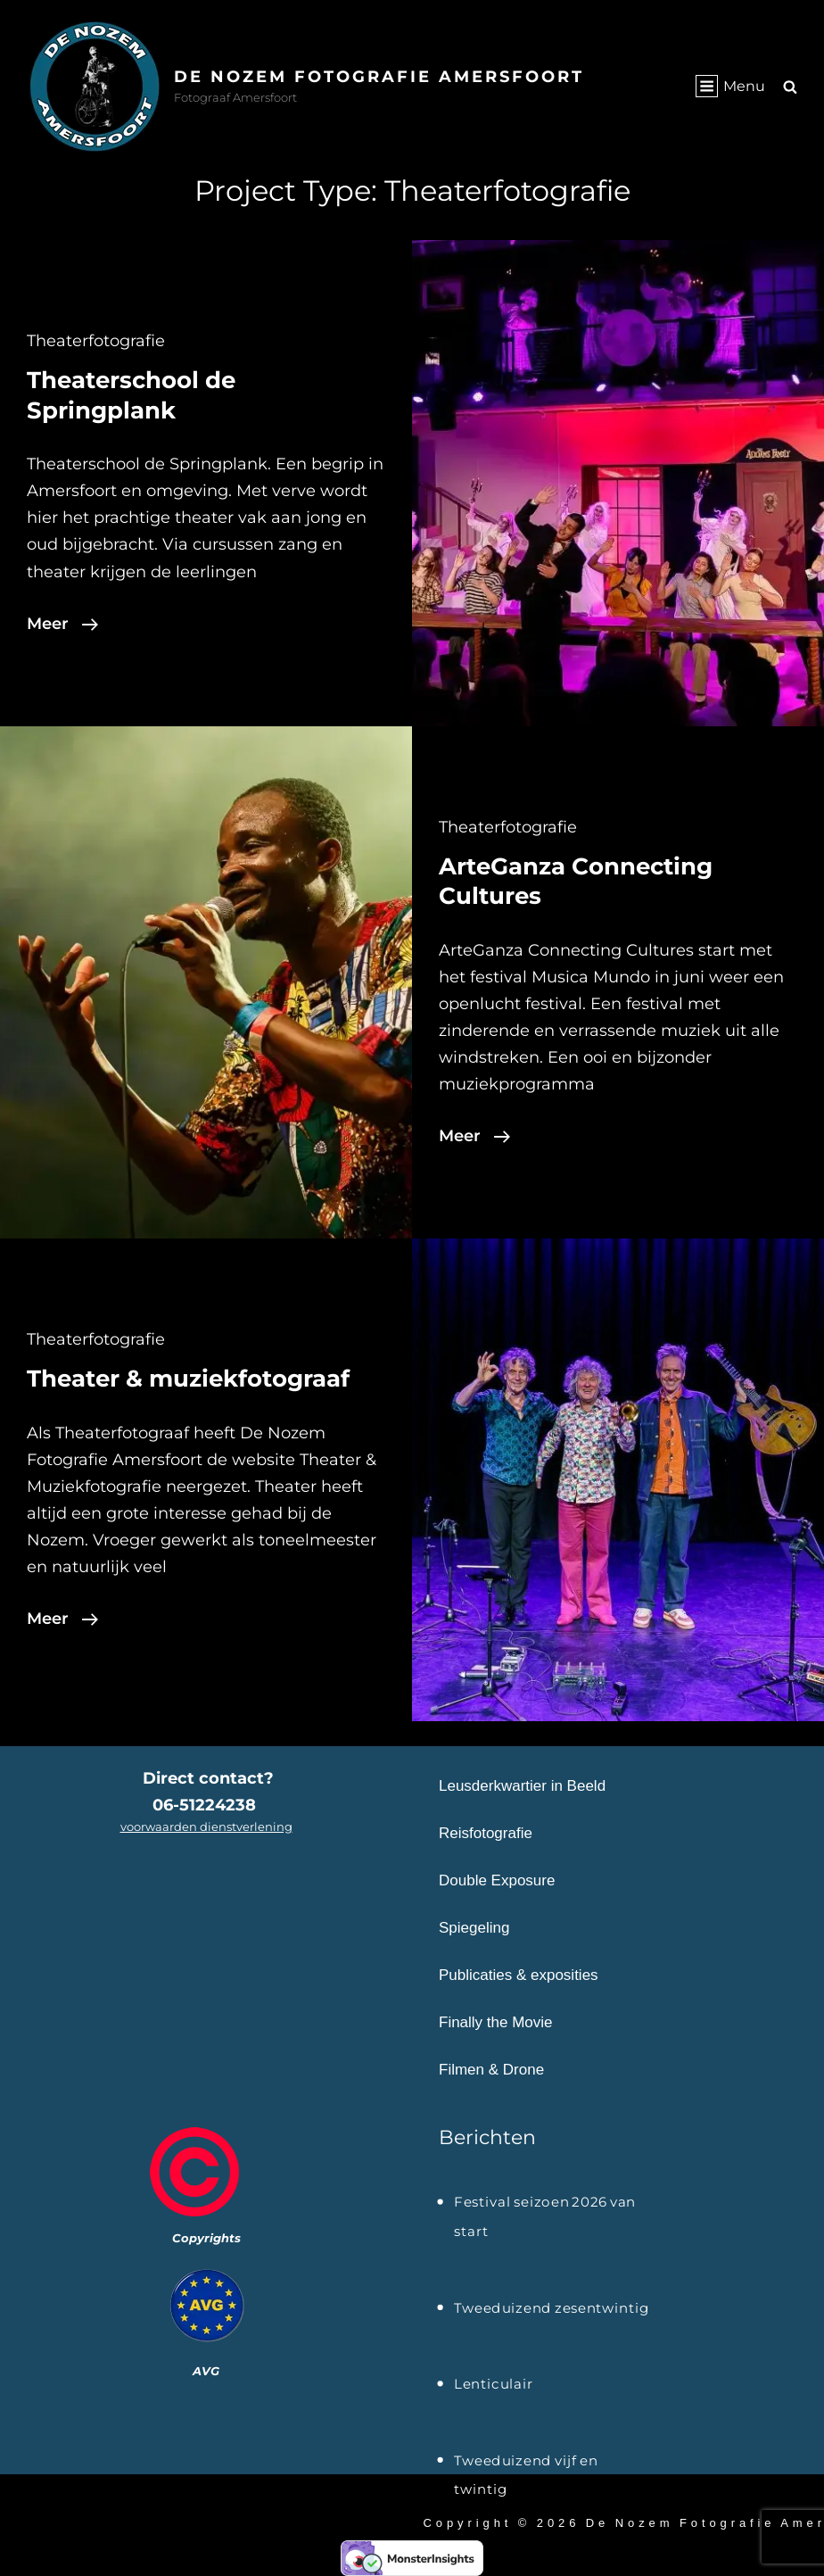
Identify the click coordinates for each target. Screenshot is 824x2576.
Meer (62, 623)
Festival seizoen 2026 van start (545, 2205)
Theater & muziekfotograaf (188, 1378)
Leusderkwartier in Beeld (522, 1785)
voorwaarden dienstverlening (206, 1826)
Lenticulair (493, 2384)
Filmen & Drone (491, 2069)
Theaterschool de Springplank (131, 395)
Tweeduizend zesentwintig (551, 2308)
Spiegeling (474, 1927)
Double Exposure (497, 1880)
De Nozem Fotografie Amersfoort (380, 77)
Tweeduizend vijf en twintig (525, 2462)
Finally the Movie (496, 2022)
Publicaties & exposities (518, 1975)
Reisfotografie (485, 1833)
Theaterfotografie (96, 341)
